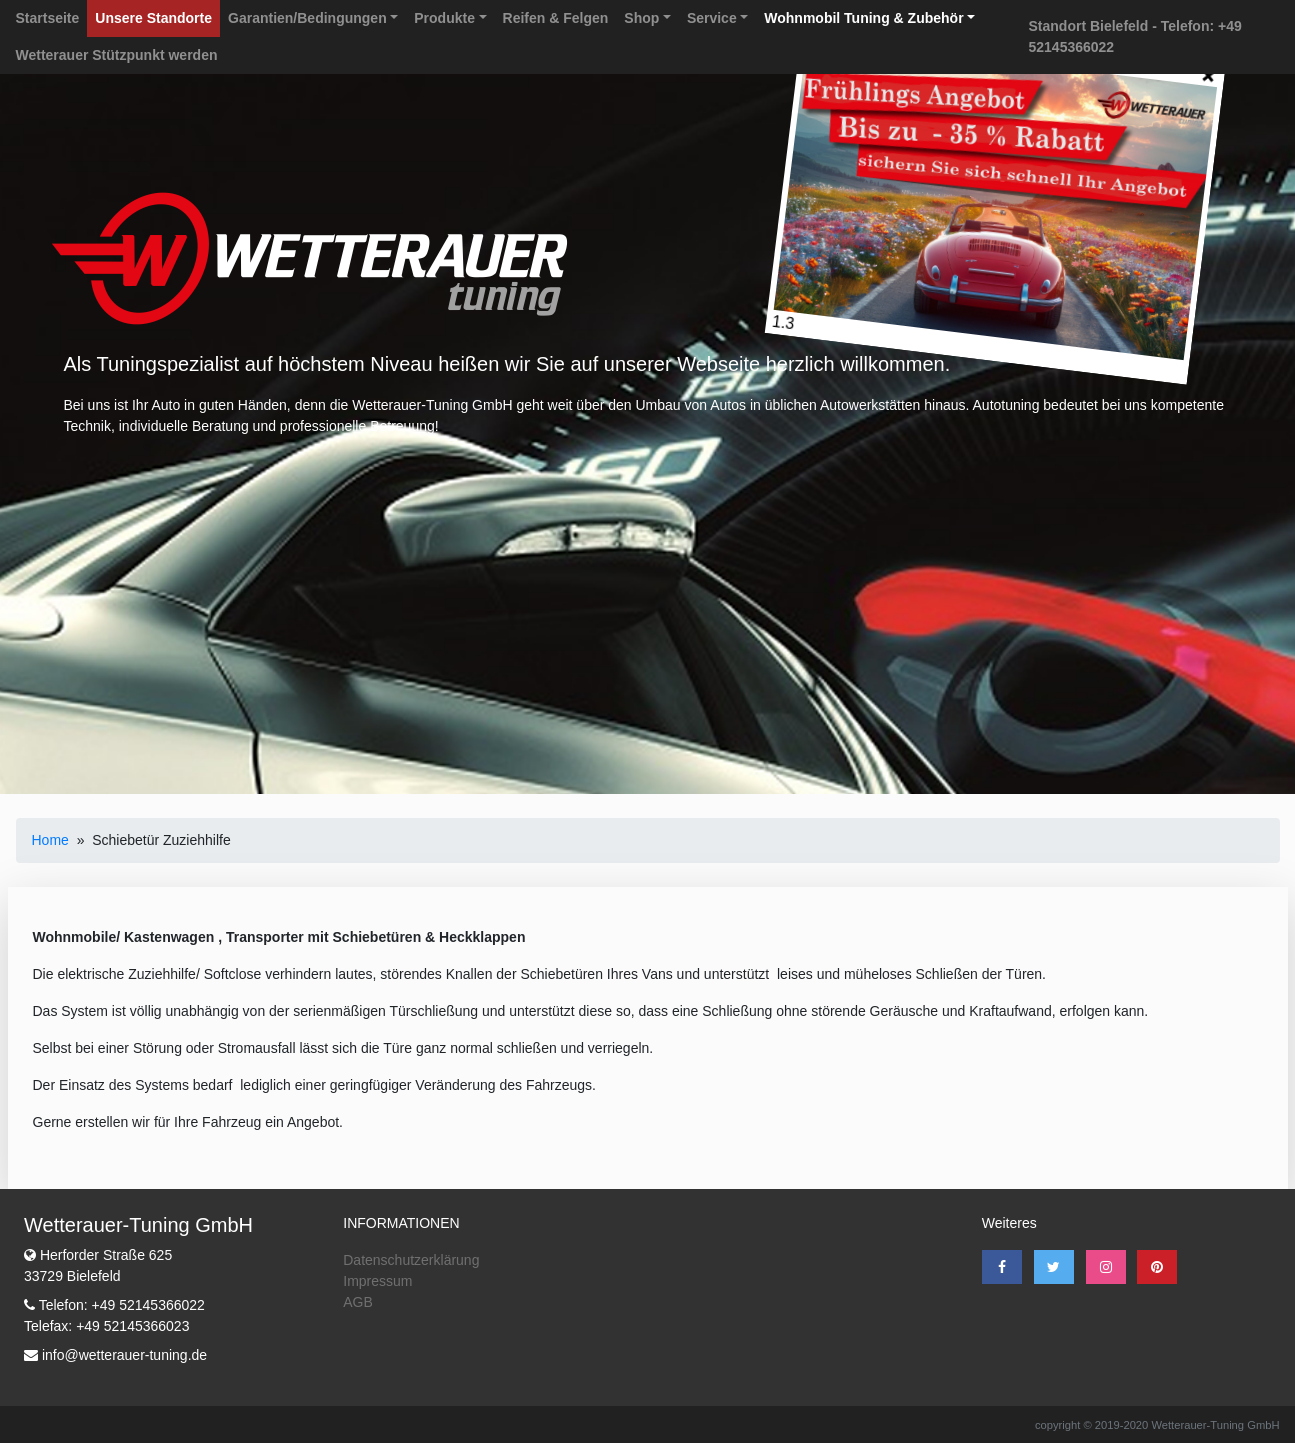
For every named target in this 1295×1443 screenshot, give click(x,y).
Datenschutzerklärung (411, 1260)
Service (712, 18)
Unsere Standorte (153, 18)
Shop (641, 18)
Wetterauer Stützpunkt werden (117, 55)
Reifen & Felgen (556, 18)
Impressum (377, 1281)
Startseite (48, 18)
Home (50, 840)
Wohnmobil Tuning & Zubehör (863, 18)
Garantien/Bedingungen (307, 18)
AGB (358, 1302)
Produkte (444, 18)
